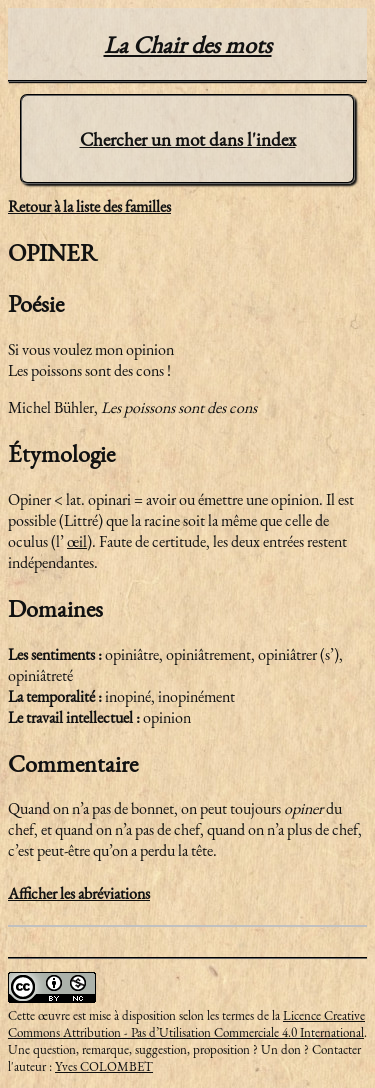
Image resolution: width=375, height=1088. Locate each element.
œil (77, 541)
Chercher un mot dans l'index (188, 139)
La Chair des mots (188, 44)
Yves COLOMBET (104, 1066)
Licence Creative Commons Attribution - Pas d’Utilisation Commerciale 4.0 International (186, 1024)
